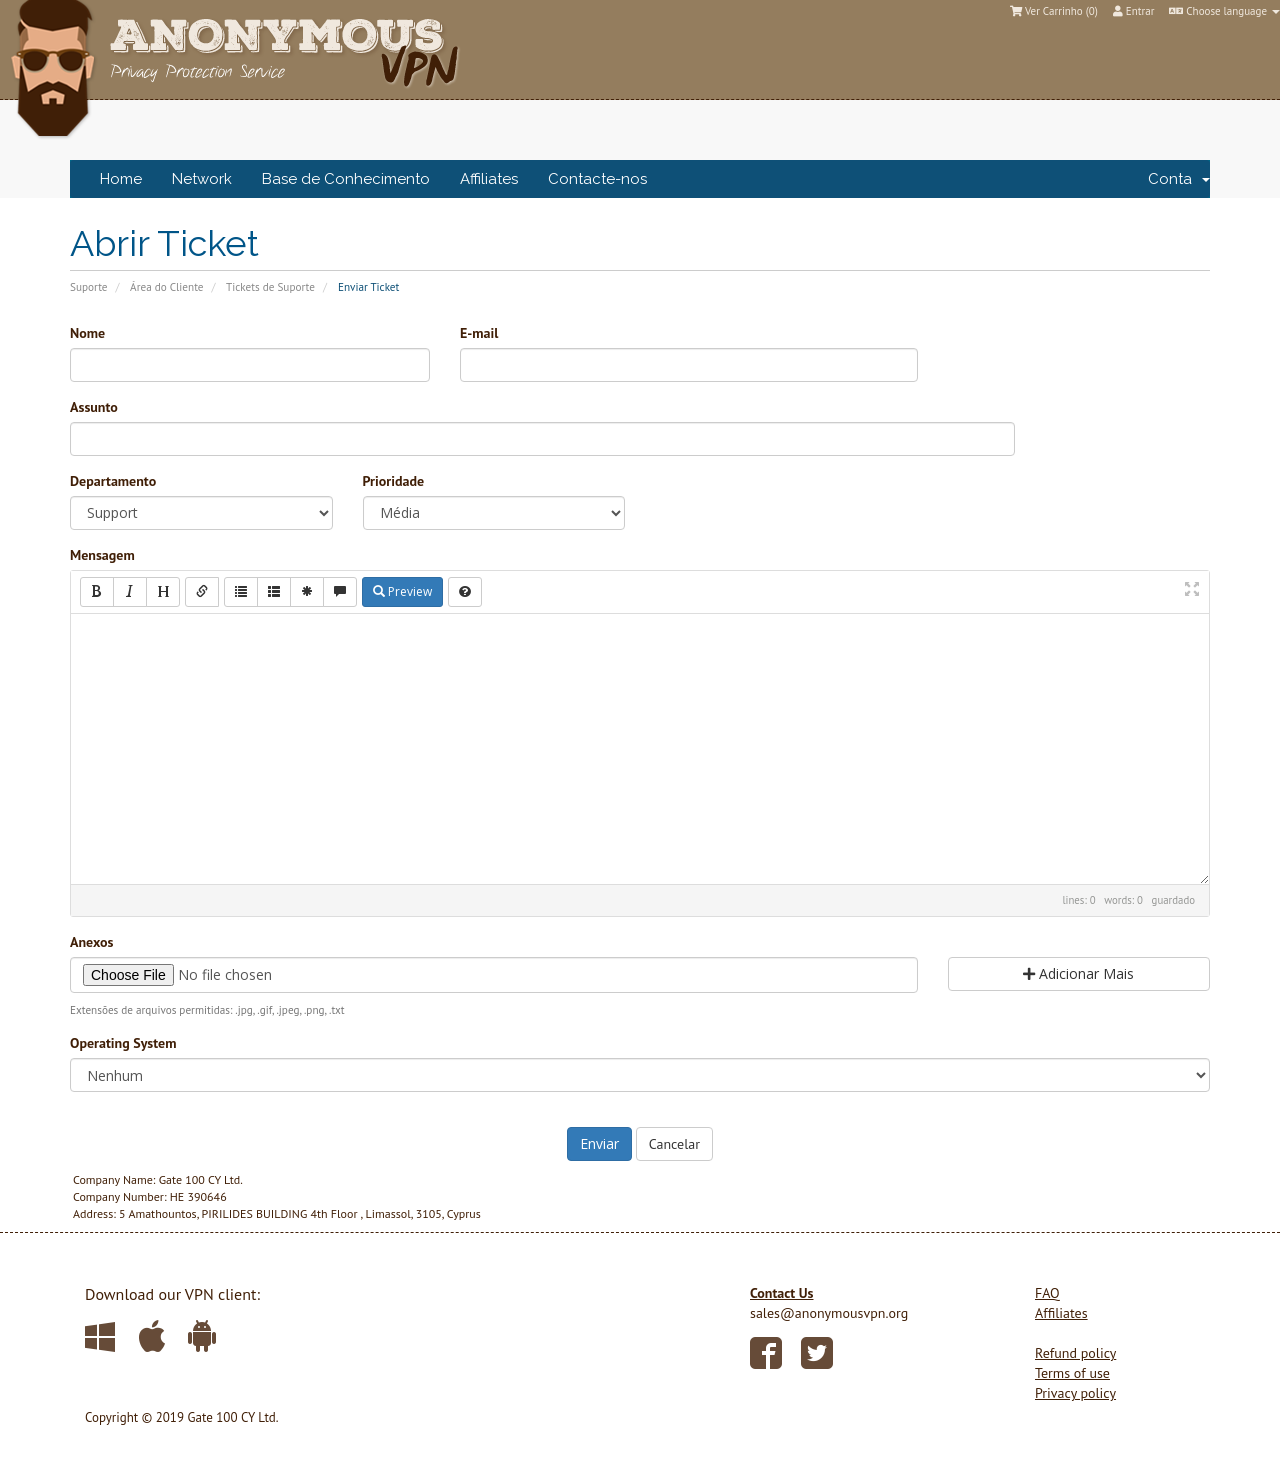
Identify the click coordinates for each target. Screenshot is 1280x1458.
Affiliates (489, 179)
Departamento (113, 481)
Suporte (89, 287)
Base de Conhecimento (346, 179)
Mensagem (102, 555)
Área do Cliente (166, 287)
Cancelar (674, 1144)
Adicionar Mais (1078, 973)
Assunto (94, 407)
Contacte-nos (597, 179)
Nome (87, 333)
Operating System (123, 1043)
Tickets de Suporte (270, 287)
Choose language (1224, 11)
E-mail (479, 333)
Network (202, 179)
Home (121, 179)
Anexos (91, 942)
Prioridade (394, 481)
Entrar (1134, 11)
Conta (1179, 179)
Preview (402, 591)
